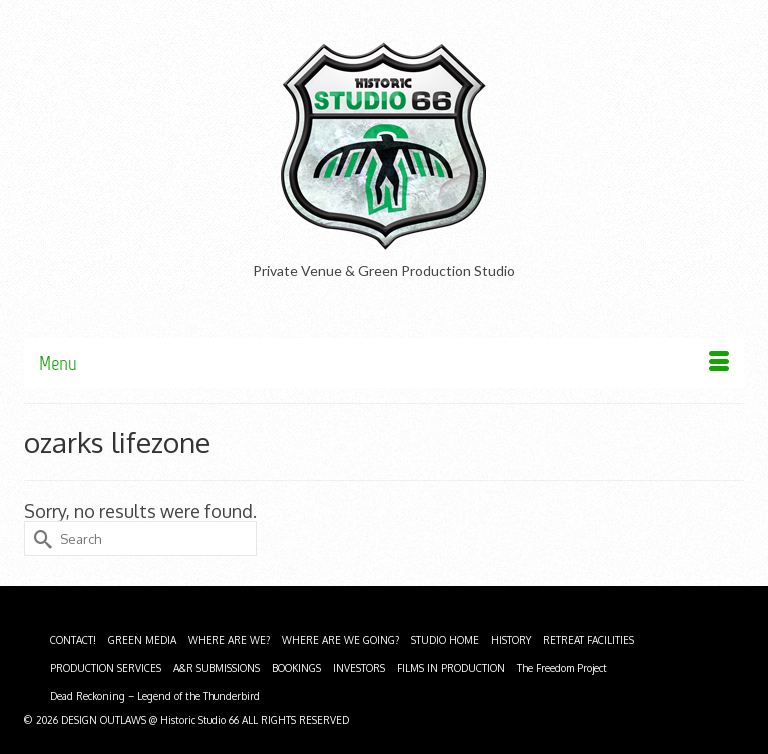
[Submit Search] (39, 538)
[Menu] (384, 363)
